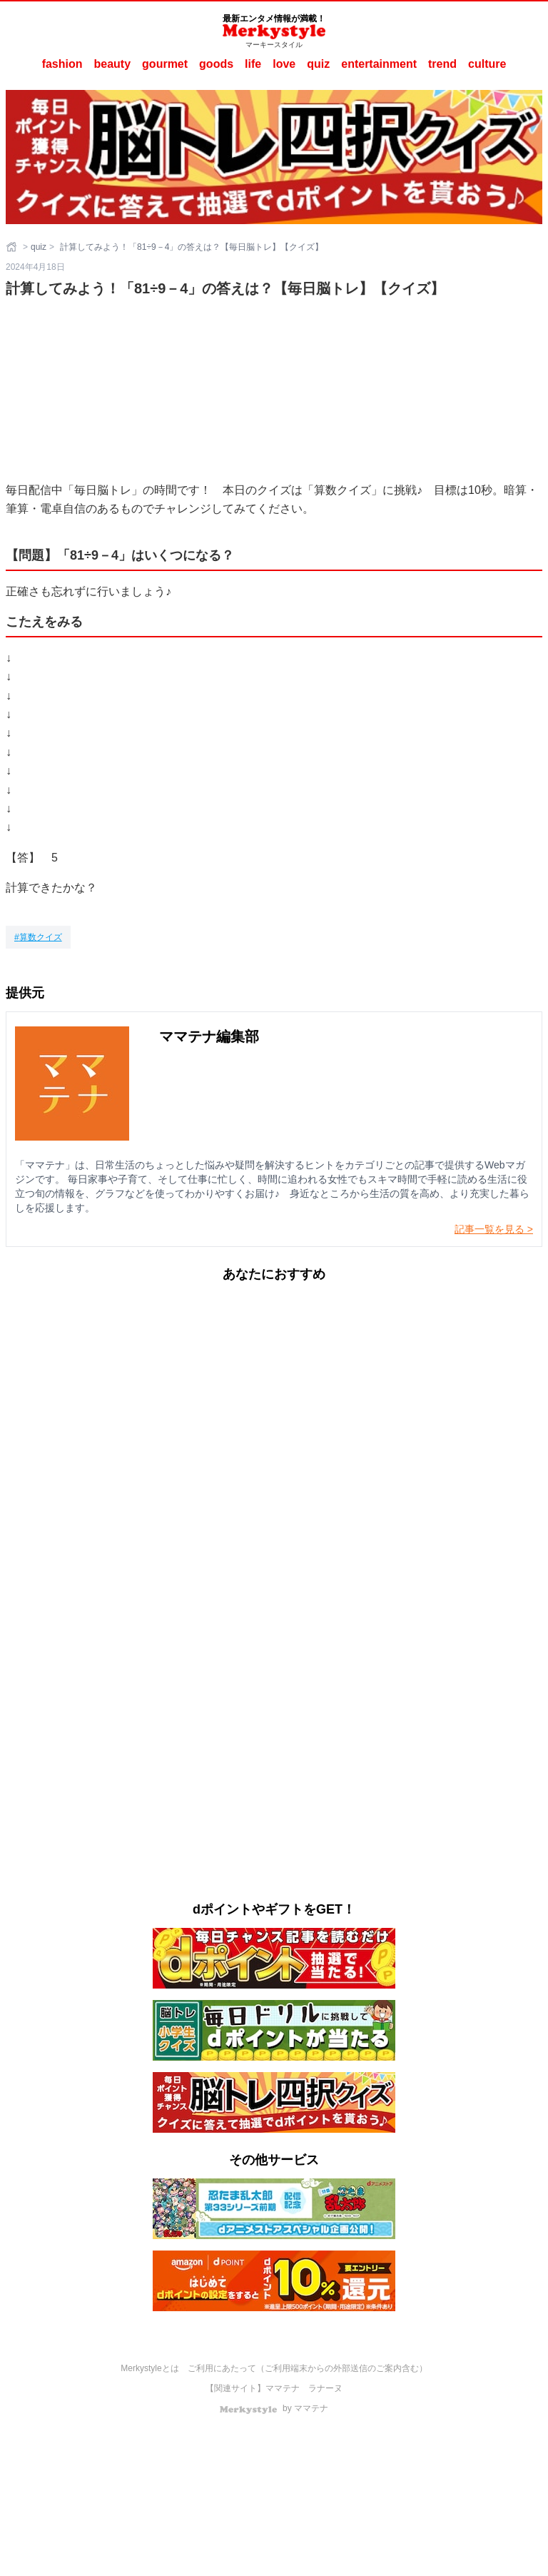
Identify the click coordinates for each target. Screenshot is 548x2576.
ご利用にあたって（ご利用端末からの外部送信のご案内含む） (307, 2368)
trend (442, 64)
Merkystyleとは (149, 2368)
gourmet (165, 64)
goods (216, 64)
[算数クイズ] (38, 937)
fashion (62, 64)
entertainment (379, 64)
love (284, 64)
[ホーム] (13, 247)
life (253, 64)
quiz (318, 64)
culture (487, 64)
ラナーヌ (325, 2388)
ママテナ (282, 2388)
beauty (112, 64)
